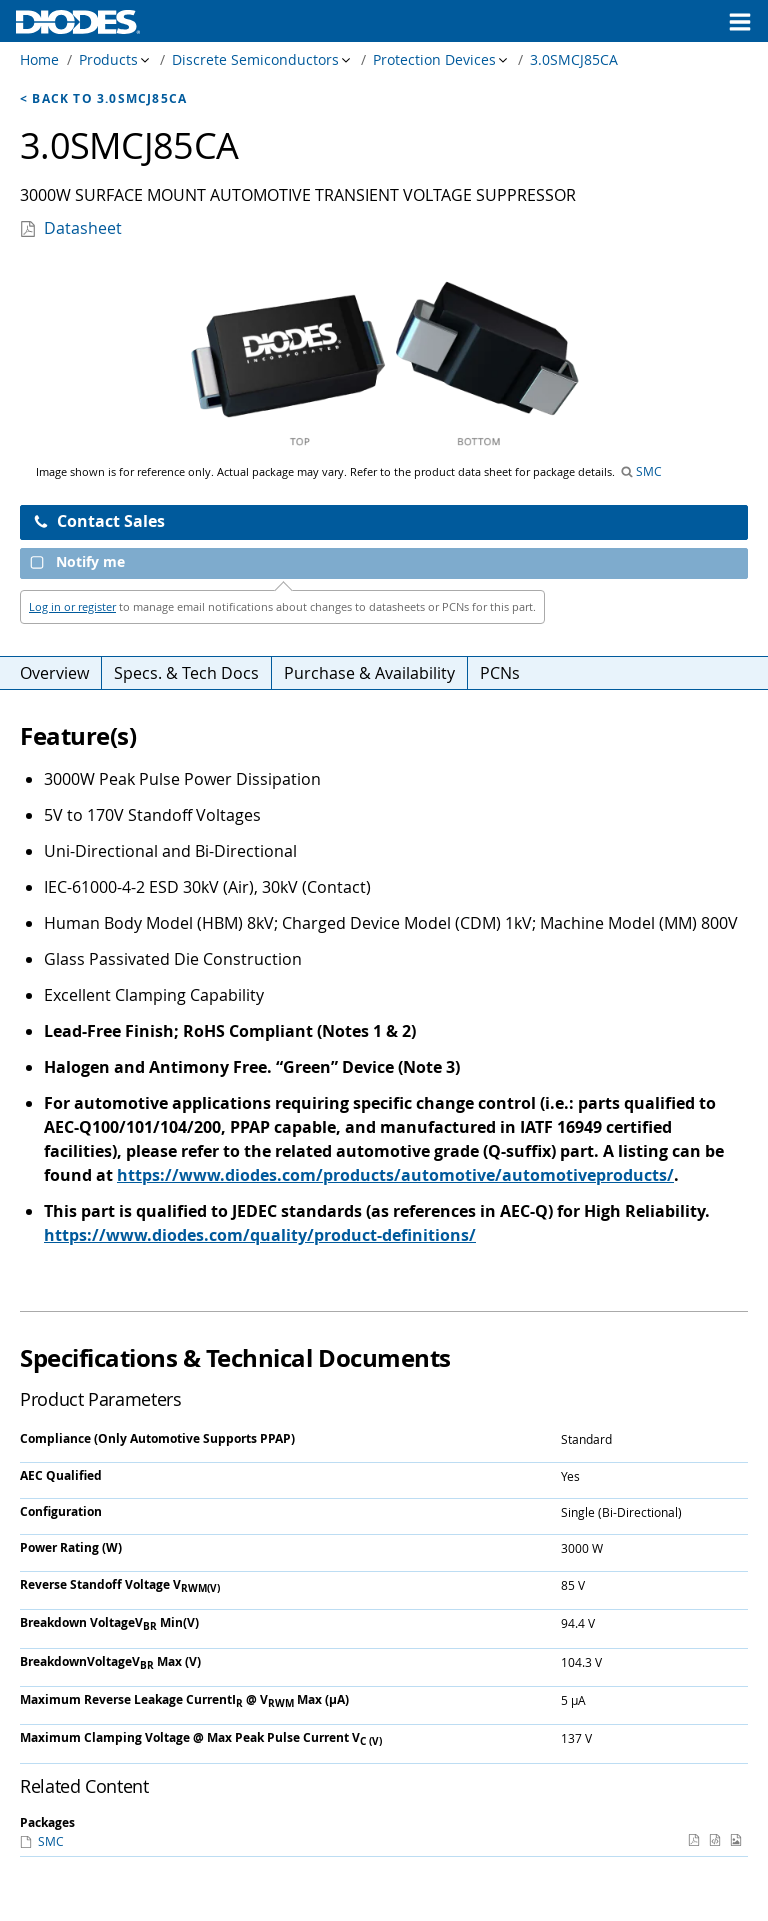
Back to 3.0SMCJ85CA (109, 98)
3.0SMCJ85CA (574, 59)
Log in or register (72, 606)
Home (39, 59)
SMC (647, 471)
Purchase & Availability (369, 673)
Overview (54, 673)
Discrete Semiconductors (255, 59)
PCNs (500, 673)
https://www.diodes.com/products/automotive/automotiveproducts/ (395, 1175)
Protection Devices (434, 59)
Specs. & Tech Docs (186, 673)
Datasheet (83, 228)
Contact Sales (99, 521)
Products (108, 59)
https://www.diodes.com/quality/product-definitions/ (260, 1235)
